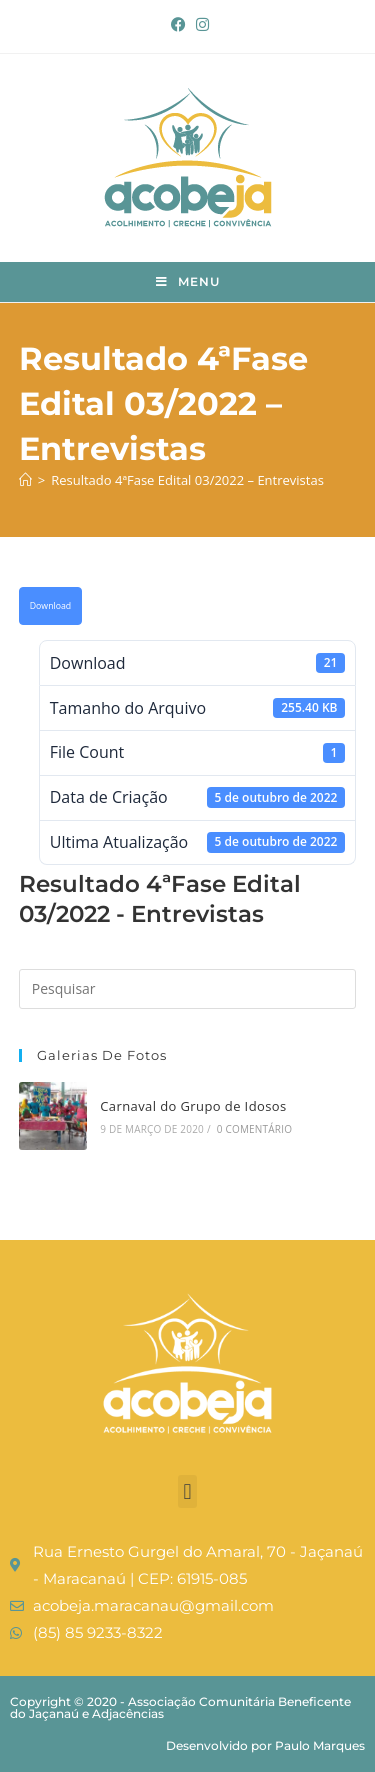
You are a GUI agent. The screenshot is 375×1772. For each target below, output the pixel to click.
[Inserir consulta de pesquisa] (188, 989)
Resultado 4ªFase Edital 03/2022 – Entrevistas (187, 480)
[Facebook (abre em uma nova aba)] (178, 24)
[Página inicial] (25, 480)
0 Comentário (254, 1129)
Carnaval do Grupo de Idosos (193, 1106)
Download (50, 606)
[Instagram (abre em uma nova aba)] (200, 24)
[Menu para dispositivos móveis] (188, 282)
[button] (187, 1491)
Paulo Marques (320, 1745)
